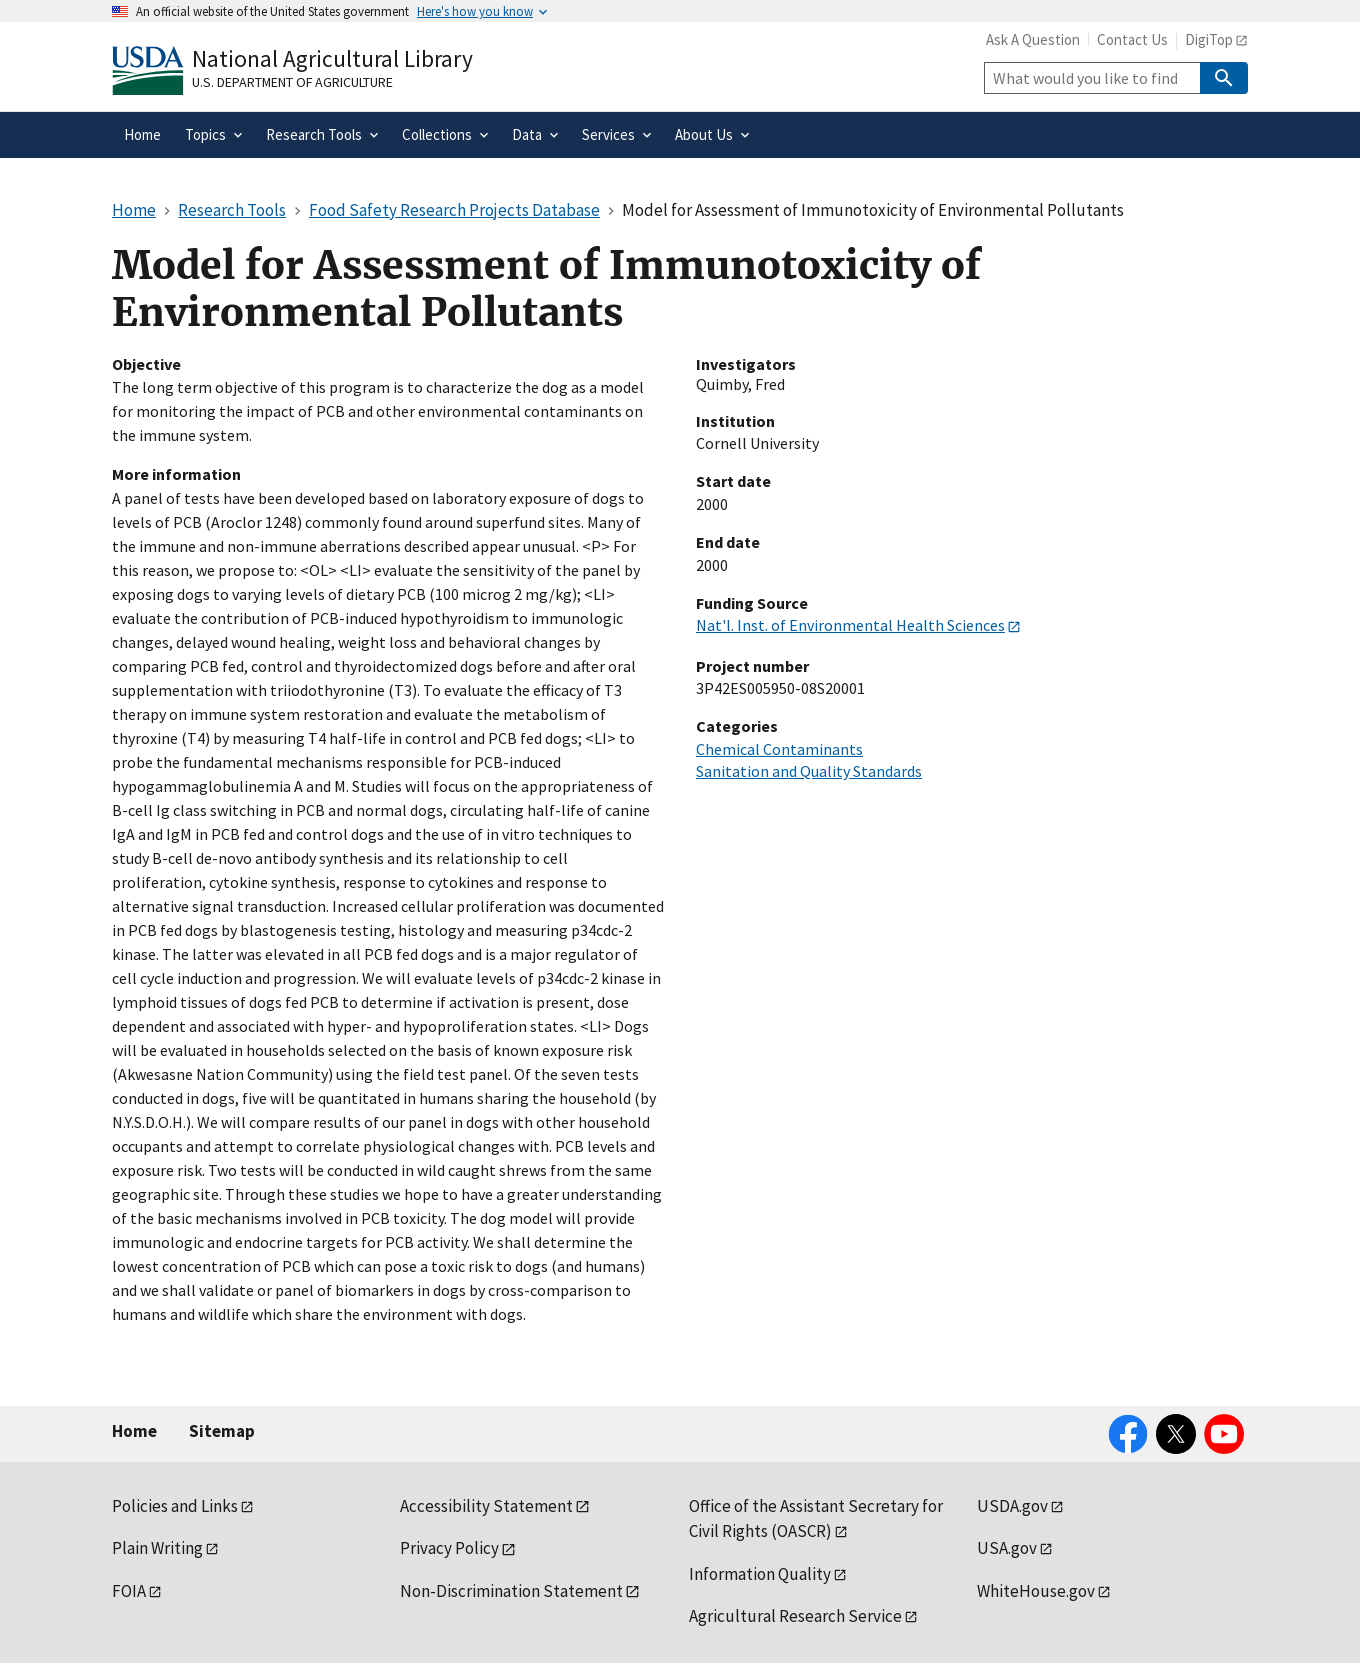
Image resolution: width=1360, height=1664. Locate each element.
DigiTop (1209, 39)
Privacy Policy (449, 1548)
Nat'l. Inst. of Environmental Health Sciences (850, 625)
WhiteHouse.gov (1036, 1591)
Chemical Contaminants (779, 749)
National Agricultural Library (332, 58)
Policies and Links (175, 1506)
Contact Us (1132, 39)
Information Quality (760, 1574)
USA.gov (1007, 1548)
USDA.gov (1012, 1506)
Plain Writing (157, 1548)
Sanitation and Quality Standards (809, 771)
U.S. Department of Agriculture (292, 82)
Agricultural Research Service (795, 1616)
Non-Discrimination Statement (511, 1591)
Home (134, 1431)
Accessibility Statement (486, 1506)
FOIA (129, 1591)
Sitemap (222, 1431)
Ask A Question (1033, 39)
